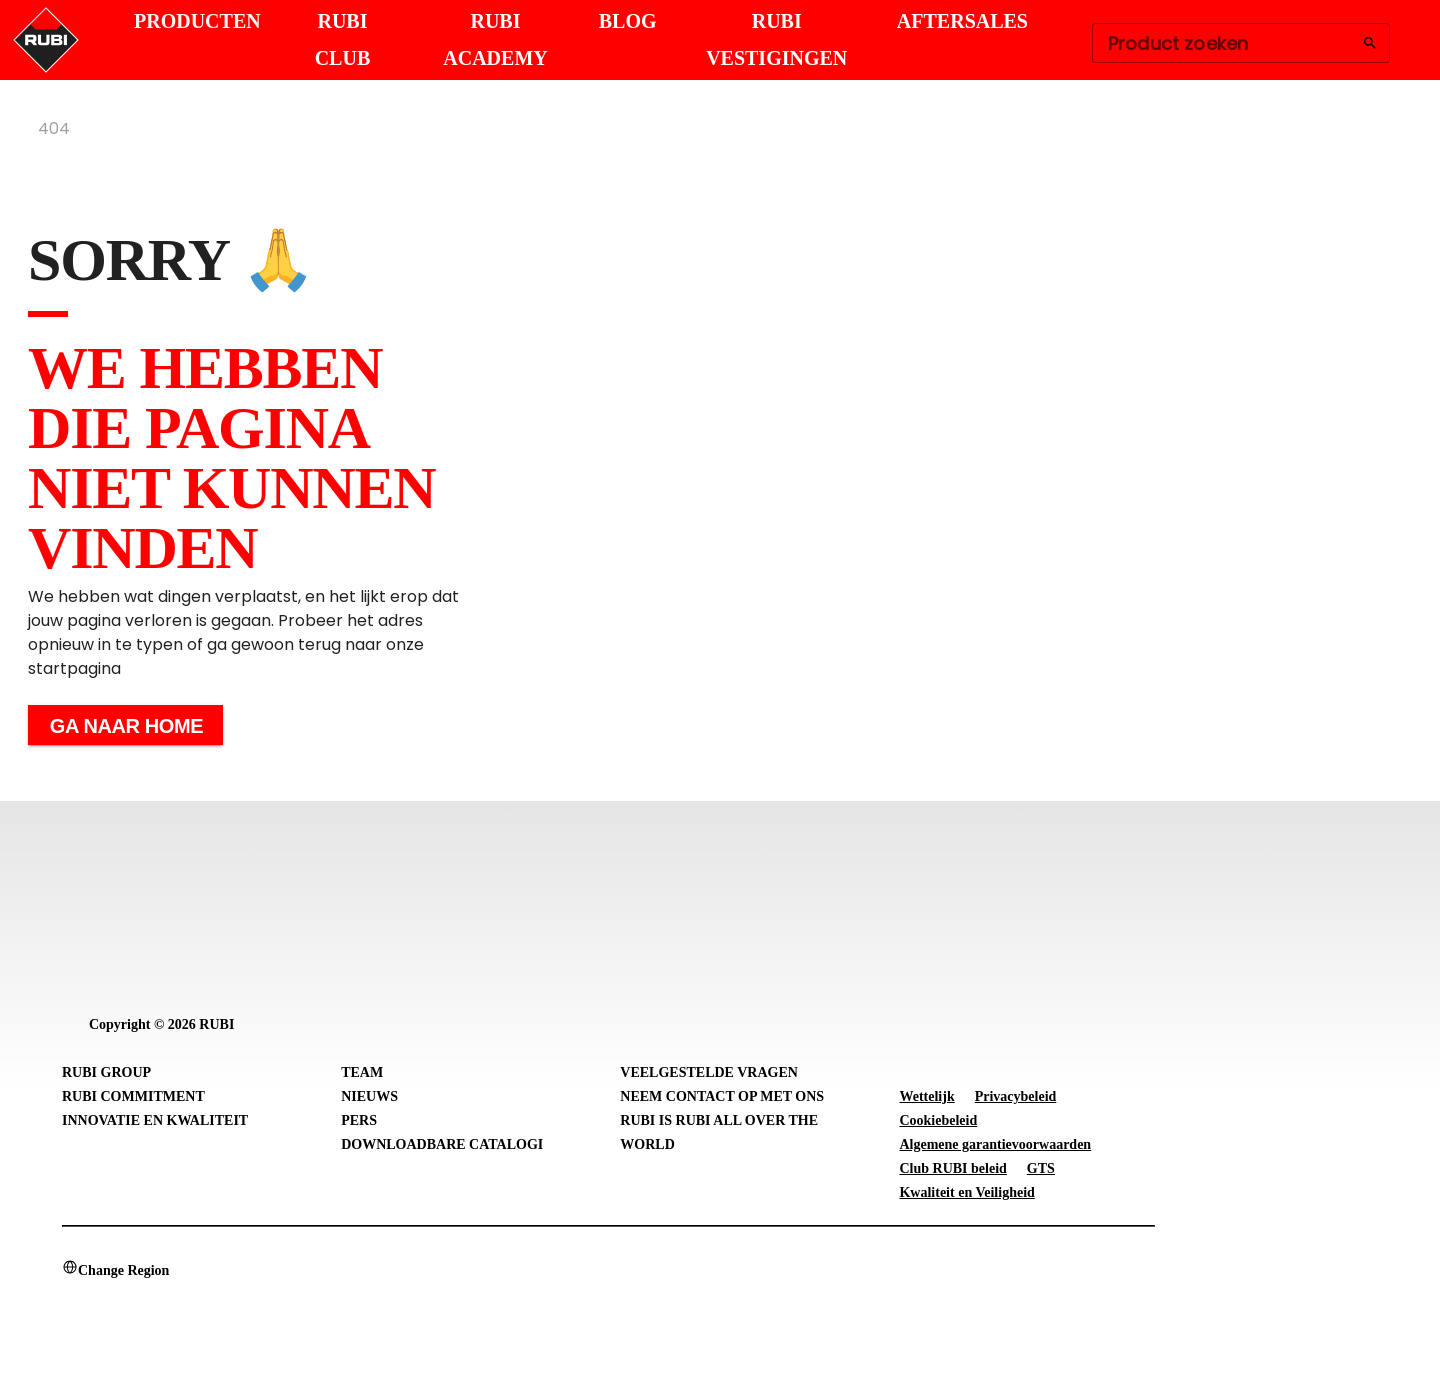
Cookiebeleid (938, 1120)
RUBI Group (106, 1072)
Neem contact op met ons (722, 1096)
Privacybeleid (1016, 1096)
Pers (359, 1120)
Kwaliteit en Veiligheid (966, 1192)
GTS (1041, 1168)
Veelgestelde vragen (709, 1072)
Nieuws (369, 1096)
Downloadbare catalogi (442, 1144)
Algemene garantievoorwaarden (995, 1144)
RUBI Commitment (133, 1096)
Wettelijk (926, 1096)
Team (362, 1072)
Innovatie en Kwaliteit (155, 1120)
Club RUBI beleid (952, 1168)
